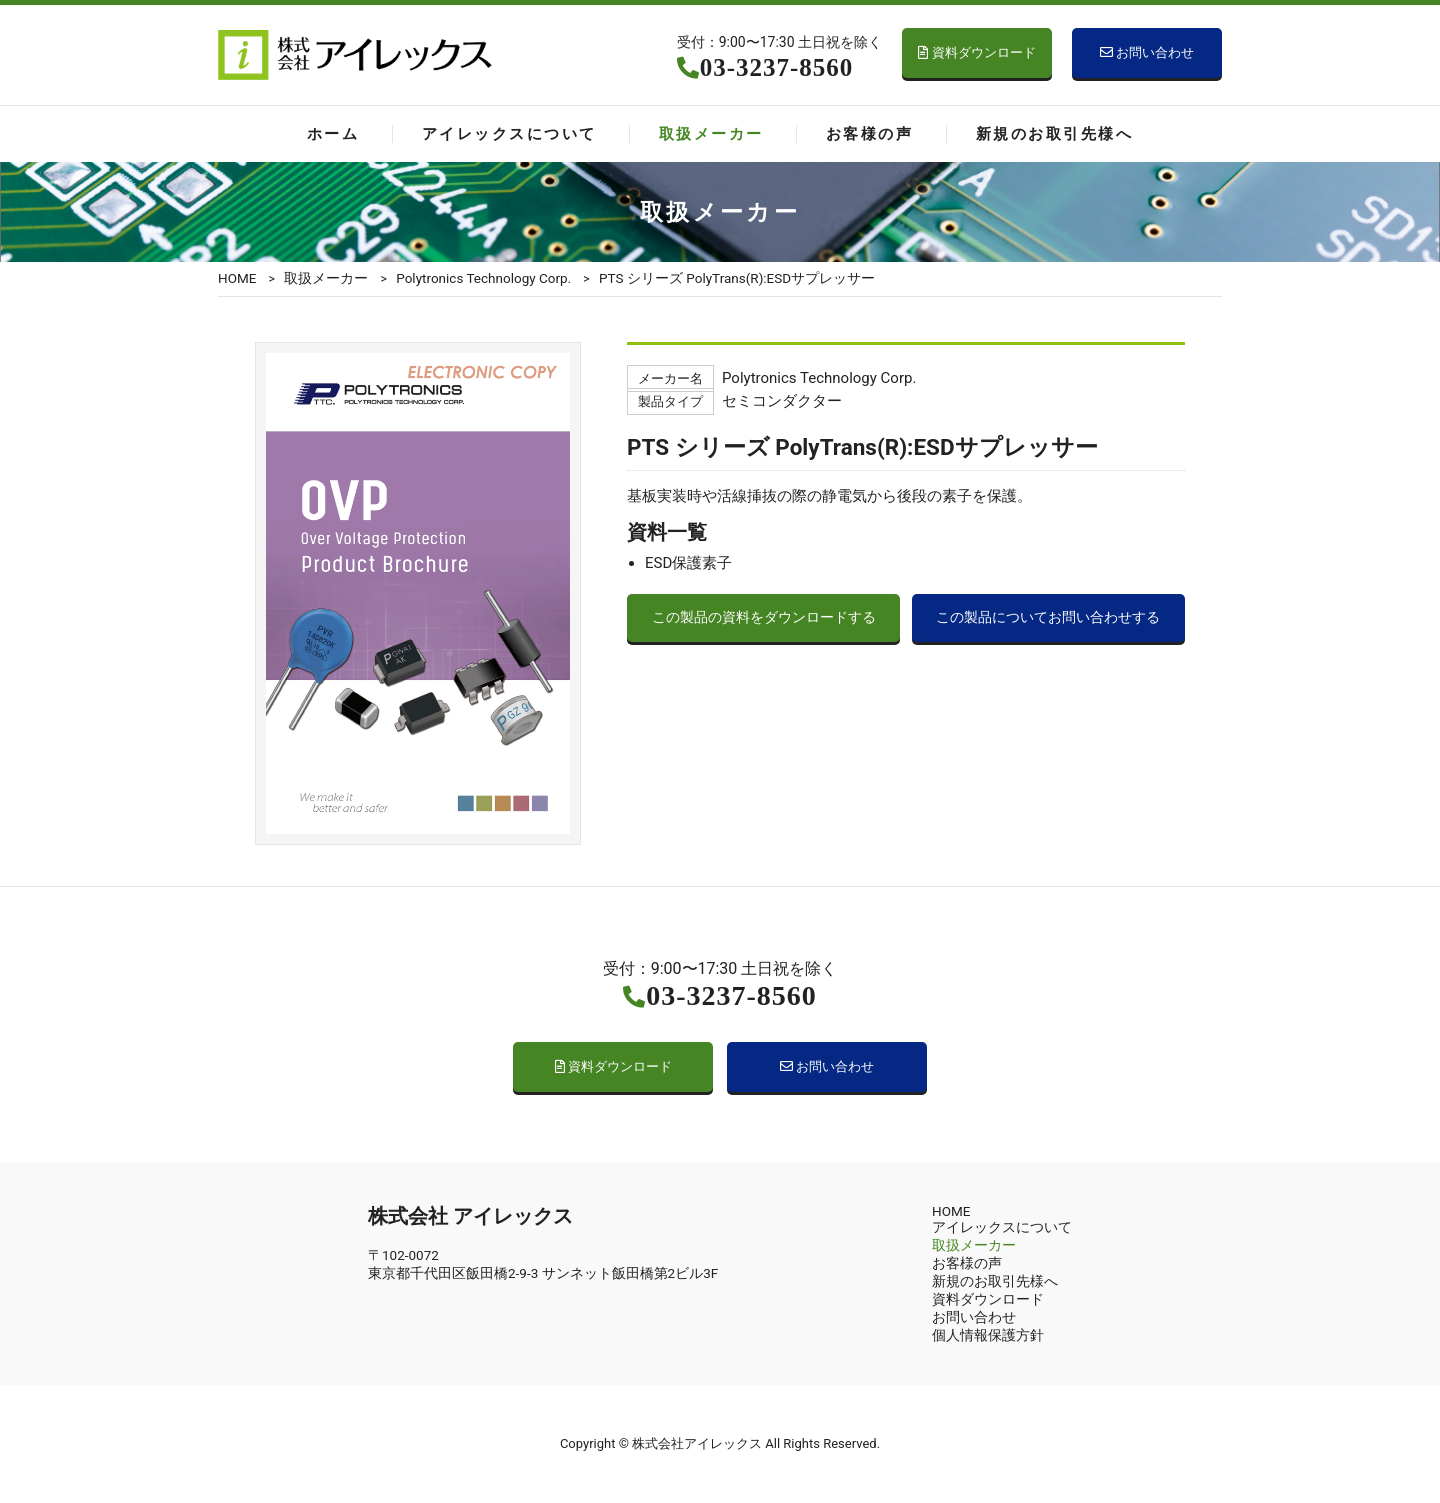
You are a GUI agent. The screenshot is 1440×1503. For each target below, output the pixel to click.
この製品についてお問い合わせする (1048, 617)
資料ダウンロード (976, 52)
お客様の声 (869, 134)
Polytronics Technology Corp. (483, 278)
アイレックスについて (509, 134)
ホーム (333, 134)
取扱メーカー (711, 134)
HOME (237, 278)
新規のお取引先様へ (1054, 134)
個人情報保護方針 (988, 1335)
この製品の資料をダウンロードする (764, 617)
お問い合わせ (1147, 52)
